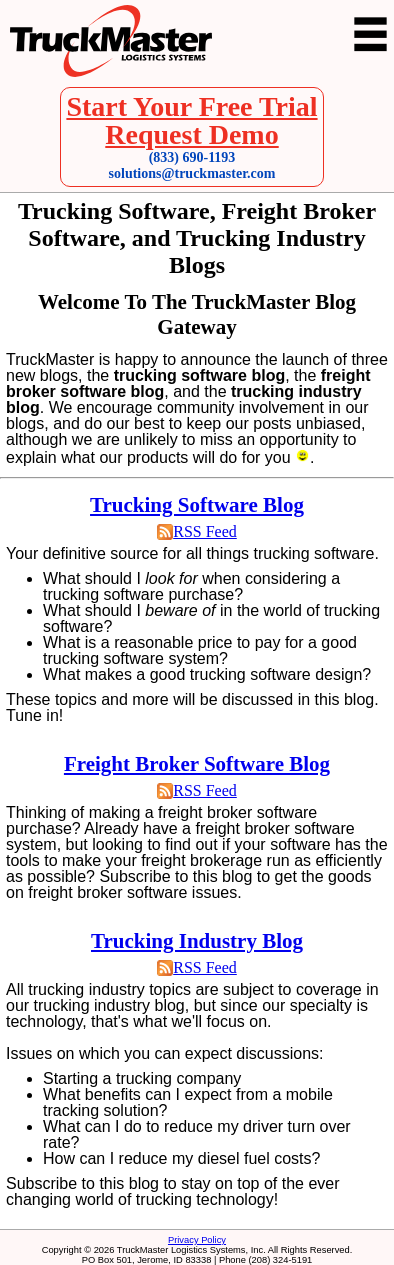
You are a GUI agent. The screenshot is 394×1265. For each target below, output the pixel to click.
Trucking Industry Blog (197, 941)
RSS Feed (205, 531)
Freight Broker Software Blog (197, 764)
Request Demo (191, 134)
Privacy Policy (197, 1240)
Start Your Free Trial (191, 106)
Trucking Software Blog (197, 505)
